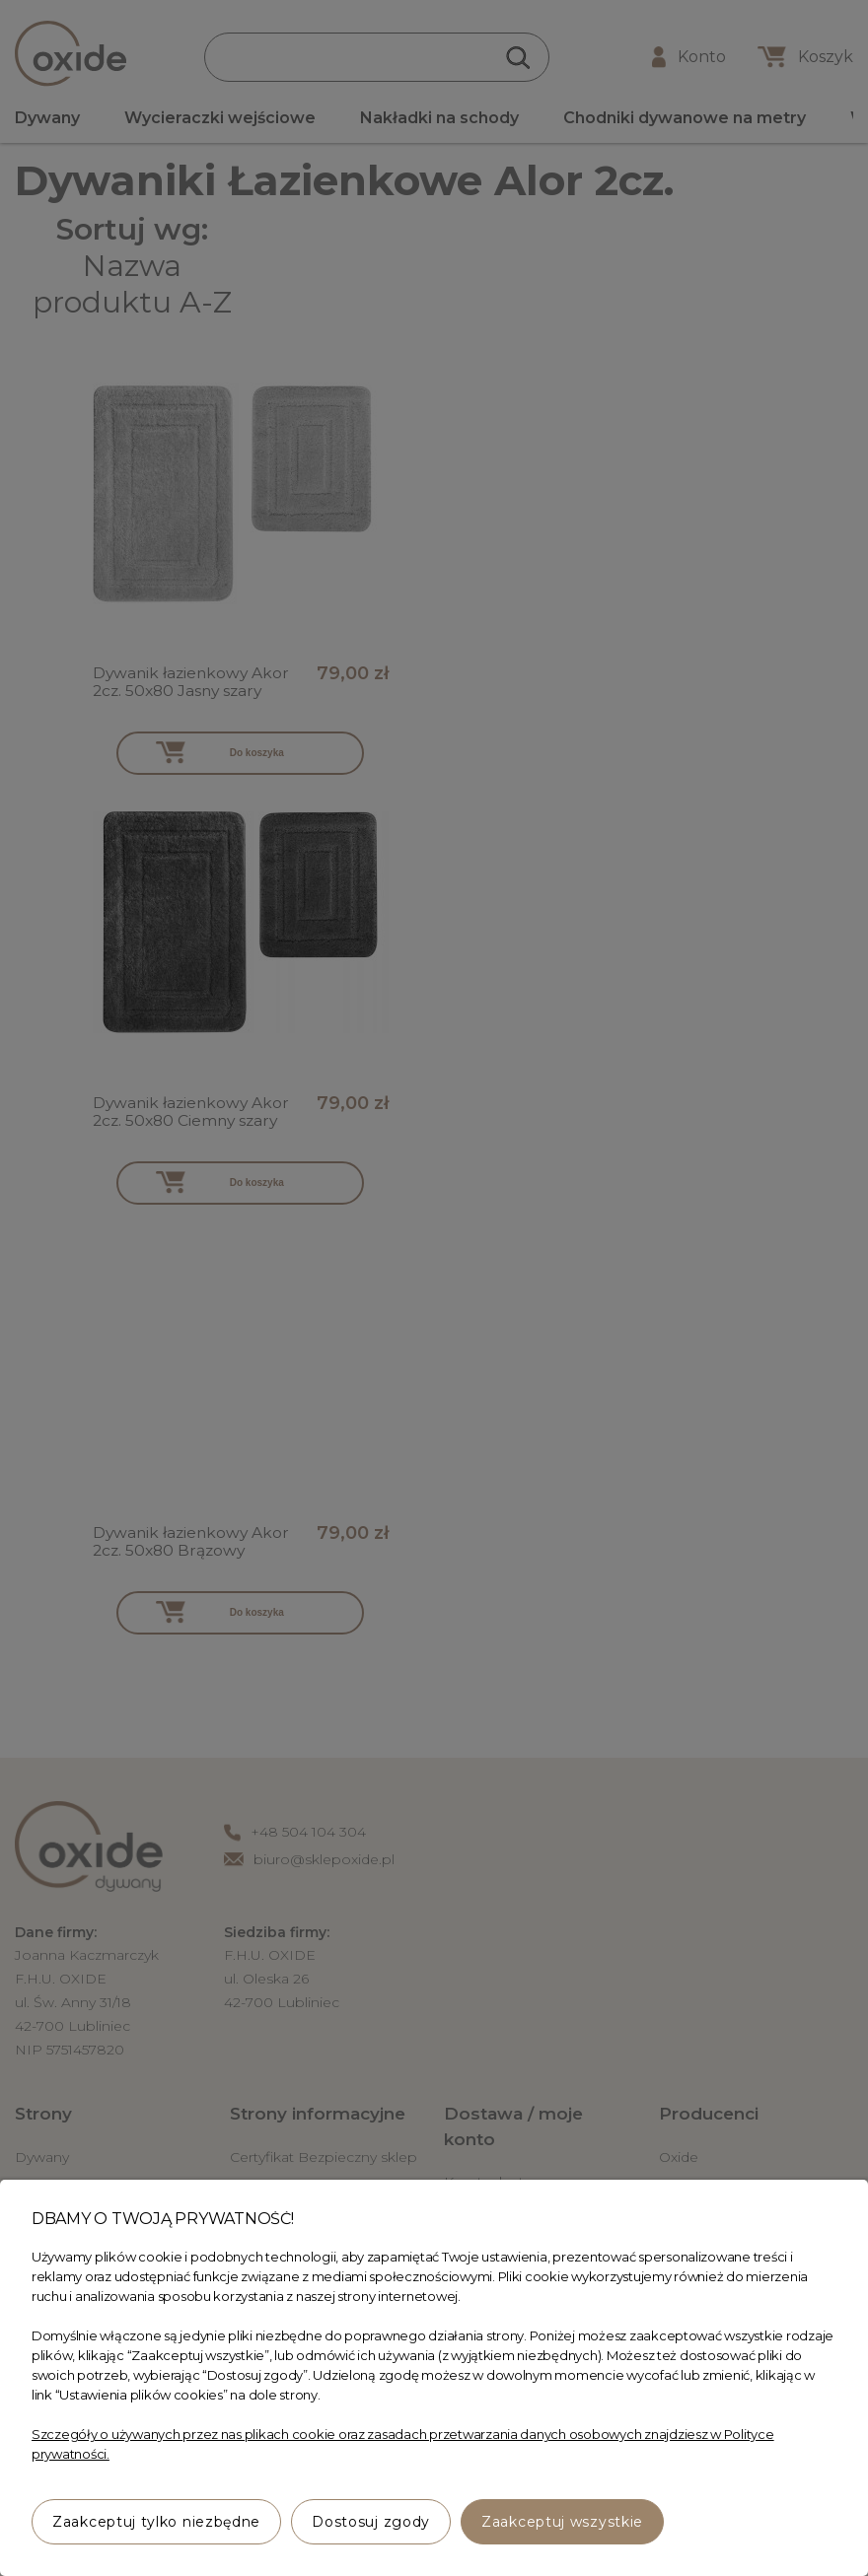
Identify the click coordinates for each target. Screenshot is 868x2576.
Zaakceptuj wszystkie (562, 2522)
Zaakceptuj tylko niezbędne (156, 2522)
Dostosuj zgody (371, 2522)
